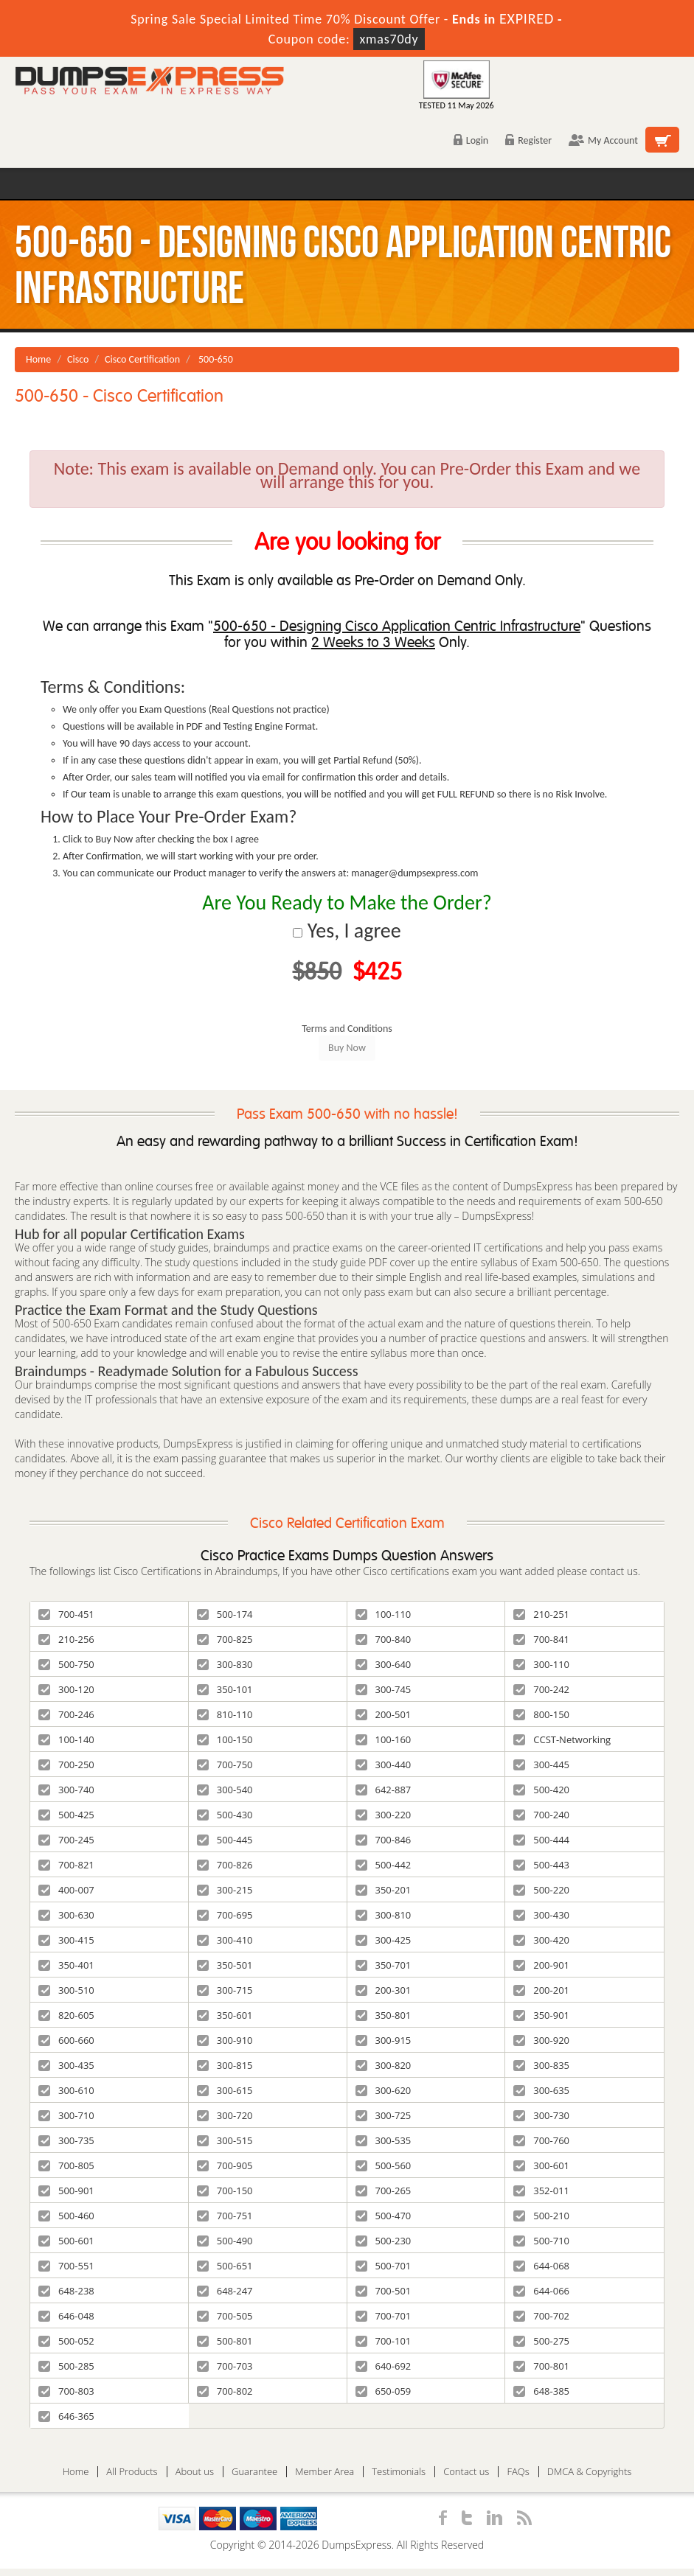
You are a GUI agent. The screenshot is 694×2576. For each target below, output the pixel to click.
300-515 (225, 2140)
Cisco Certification (142, 359)
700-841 (541, 1639)
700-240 (541, 1814)
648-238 (66, 2290)
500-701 (383, 2265)
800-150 (541, 1714)
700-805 (66, 2165)
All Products (131, 2471)
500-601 (66, 2240)
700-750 (225, 1764)
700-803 (66, 2391)
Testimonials (399, 2471)
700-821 (66, 1864)
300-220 (383, 1814)
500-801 (225, 2341)
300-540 (225, 1789)
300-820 (383, 2065)
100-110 (383, 1614)
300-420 (541, 1940)
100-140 (66, 1739)
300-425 (383, 1940)
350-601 (225, 2015)
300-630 (66, 1914)
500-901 (66, 2190)
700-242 (541, 1689)
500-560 (383, 2165)
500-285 (66, 2366)
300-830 (225, 1664)
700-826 (225, 1864)
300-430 (541, 1914)
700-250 (66, 1764)
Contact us (466, 2471)
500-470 (383, 2215)
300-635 (541, 2090)
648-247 (225, 2290)
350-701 (383, 1965)
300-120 (66, 1689)
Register (528, 140)
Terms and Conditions (347, 1028)
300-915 (383, 2040)
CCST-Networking (562, 1739)
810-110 (225, 1714)
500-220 (541, 1889)
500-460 (66, 2215)
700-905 (225, 2165)
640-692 (383, 2366)
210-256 (66, 1639)
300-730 (541, 2115)
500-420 (541, 1789)
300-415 (66, 1940)
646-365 (66, 2416)
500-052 (66, 2341)
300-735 (66, 2140)
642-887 (383, 1789)
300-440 (383, 1764)
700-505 (225, 2315)
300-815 (225, 2065)
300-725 (383, 2115)
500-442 (383, 1864)
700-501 (383, 2290)
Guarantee (254, 2471)
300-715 (225, 1990)
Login (471, 140)
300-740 (66, 1789)
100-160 (383, 1739)
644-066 (541, 2290)
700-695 (225, 1914)
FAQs (518, 2471)
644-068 (541, 2265)
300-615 (225, 2090)
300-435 (66, 2065)
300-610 (66, 2090)
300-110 (541, 1664)
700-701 (383, 2315)
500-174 (225, 1614)
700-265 (383, 2190)
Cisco (78, 359)
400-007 (66, 1889)
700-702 (541, 2315)
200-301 (383, 1990)
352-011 (541, 2190)
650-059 (383, 2391)
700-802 (225, 2391)
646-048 (66, 2315)
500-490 (225, 2240)
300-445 (541, 1764)
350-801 (383, 2015)
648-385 (541, 2391)
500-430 (225, 1814)
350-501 (225, 1965)
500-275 (541, 2341)
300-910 (225, 2040)
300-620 (383, 2090)
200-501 (383, 1714)
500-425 (66, 1814)
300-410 (225, 1940)
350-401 (66, 1965)
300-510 (66, 1990)
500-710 (541, 2240)
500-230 (383, 2240)
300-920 (541, 2040)
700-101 (383, 2341)
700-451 (66, 1614)
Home (38, 359)
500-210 (541, 2215)
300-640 (383, 1664)
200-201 (541, 1990)
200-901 (541, 1965)
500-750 (66, 1664)
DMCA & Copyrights (589, 2471)
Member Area (324, 2471)
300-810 (383, 1914)
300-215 (225, 1889)
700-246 (66, 1714)
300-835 (541, 2065)
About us (195, 2471)
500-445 (225, 1839)
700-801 (541, 2366)
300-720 (225, 2115)
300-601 (541, 2165)
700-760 (541, 2140)
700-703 (225, 2366)
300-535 (383, 2140)
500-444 (541, 1839)
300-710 (66, 2115)
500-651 (225, 2265)
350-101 (225, 1689)
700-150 (225, 2190)
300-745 (383, 1689)
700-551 (66, 2265)
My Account (603, 140)
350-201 (383, 1889)
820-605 (66, 2015)
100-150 (225, 1739)
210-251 (541, 1614)
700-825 (225, 1639)
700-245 (66, 1839)
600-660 (66, 2040)
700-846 (383, 1839)
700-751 (225, 2215)
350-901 (541, 2015)
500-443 (541, 1864)
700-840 (383, 1639)
